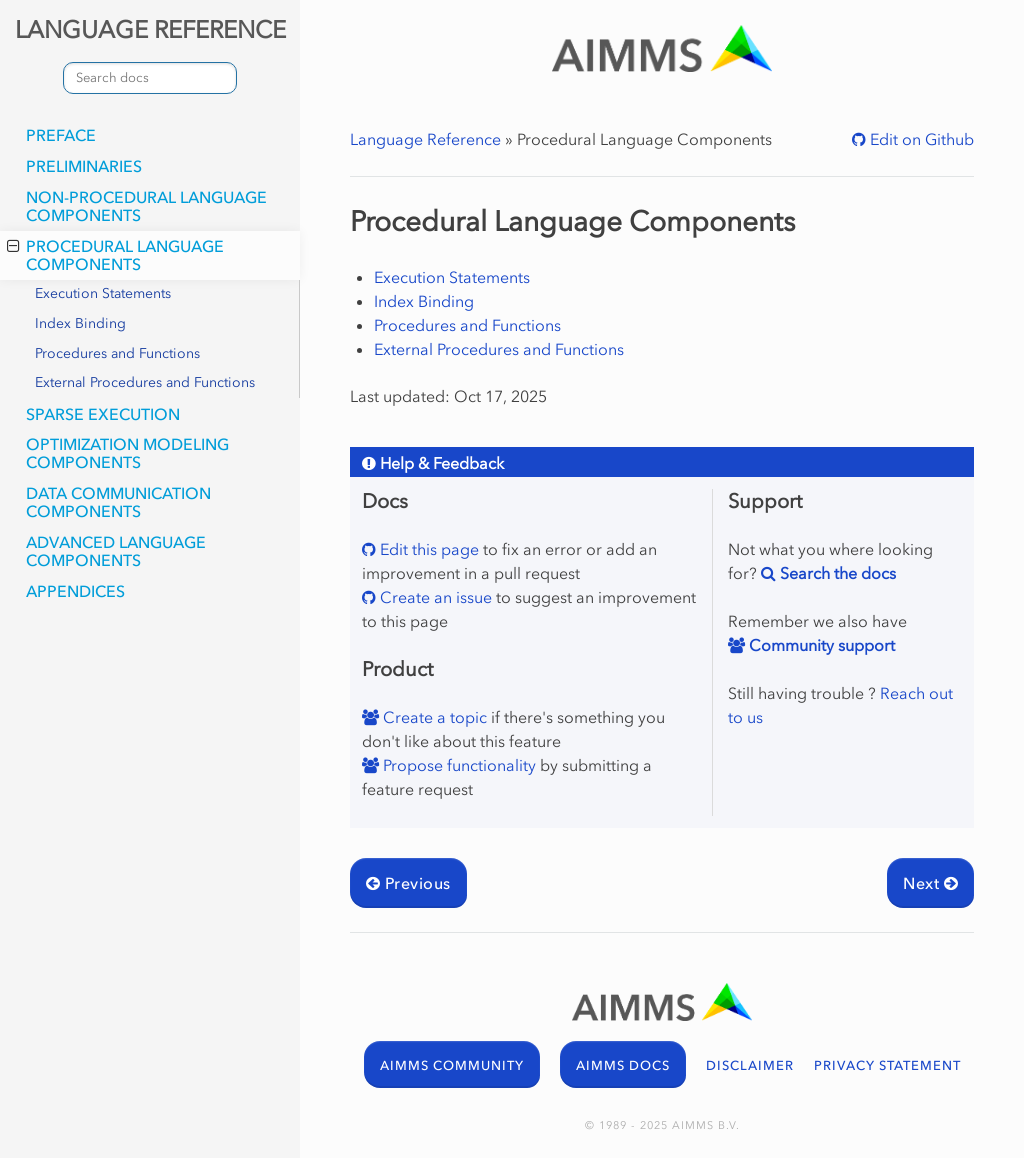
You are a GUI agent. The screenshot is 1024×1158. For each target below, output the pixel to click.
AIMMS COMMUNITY (452, 1065)
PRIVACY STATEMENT (887, 1065)
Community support (820, 645)
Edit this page (427, 549)
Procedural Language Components (115, 255)
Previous (408, 883)
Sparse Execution (103, 414)
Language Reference (425, 139)
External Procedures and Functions (145, 382)
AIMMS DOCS (623, 1065)
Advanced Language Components (116, 551)
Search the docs (836, 573)
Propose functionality (457, 765)
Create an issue (434, 597)
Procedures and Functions (117, 353)
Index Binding (80, 323)
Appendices (75, 591)
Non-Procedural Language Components (146, 206)
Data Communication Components (118, 502)
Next (930, 883)
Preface (61, 135)
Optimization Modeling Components (127, 453)
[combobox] (150, 78)
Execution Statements (103, 293)
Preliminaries (84, 166)
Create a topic (433, 717)
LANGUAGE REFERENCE (150, 29)
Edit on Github (920, 139)
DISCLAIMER (750, 1065)
